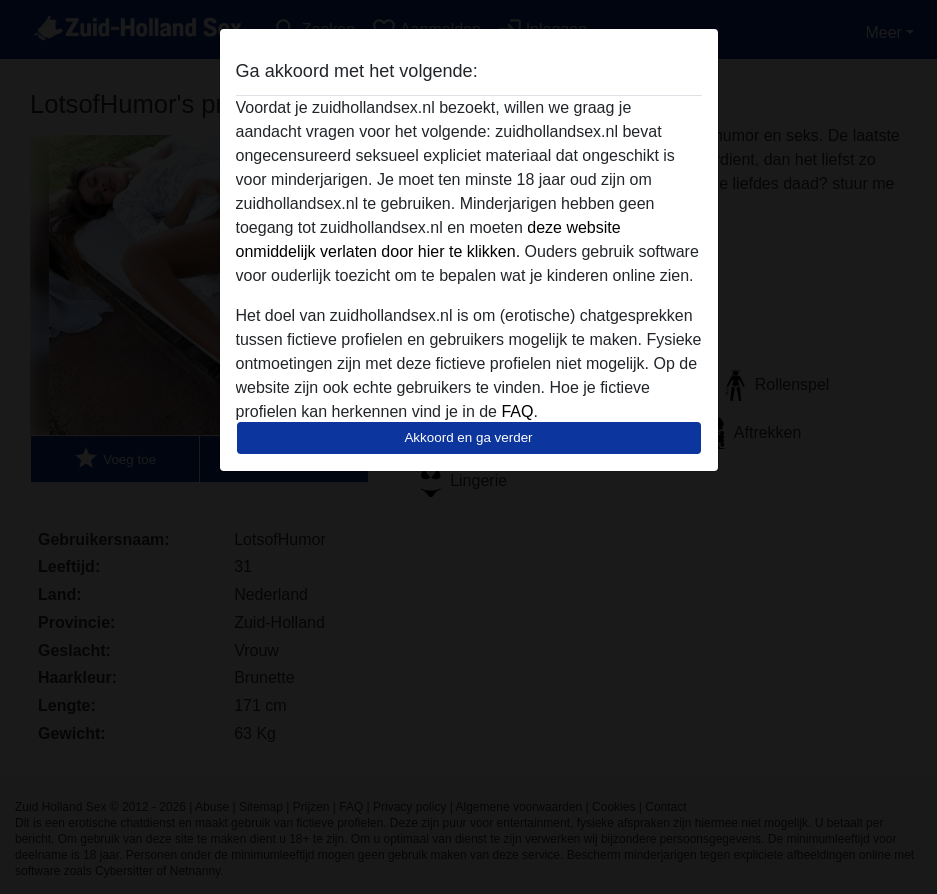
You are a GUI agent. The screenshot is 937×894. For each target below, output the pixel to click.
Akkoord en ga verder (468, 437)
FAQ (517, 411)
